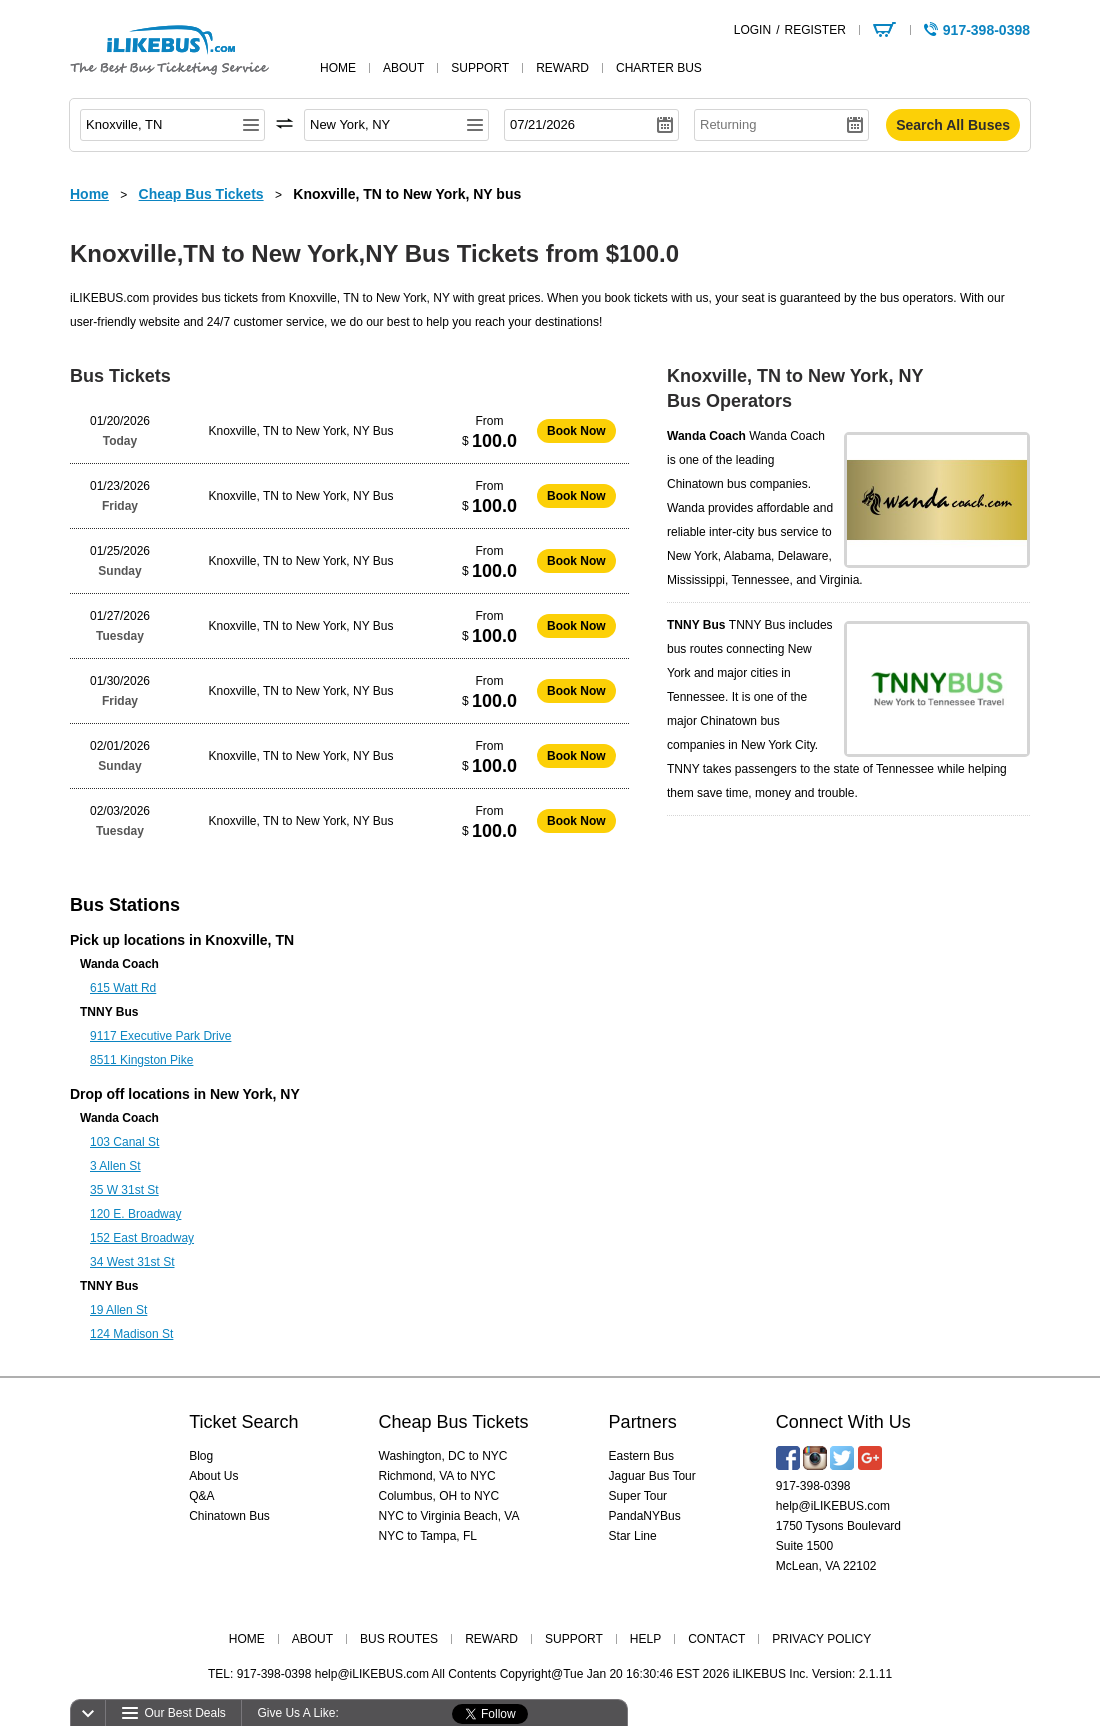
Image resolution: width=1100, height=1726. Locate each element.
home (338, 68)
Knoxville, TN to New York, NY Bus (301, 431)
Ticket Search (243, 1422)
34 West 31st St (132, 1262)
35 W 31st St (124, 1190)
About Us (213, 1476)
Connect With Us (843, 1422)
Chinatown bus (706, 484)
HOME (247, 1639)
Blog (201, 1456)
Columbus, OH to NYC (439, 1496)
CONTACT (716, 1639)
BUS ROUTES (399, 1639)
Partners (643, 1422)
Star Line (633, 1536)
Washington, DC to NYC (443, 1456)
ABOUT (312, 1639)
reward (562, 68)
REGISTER (814, 30)
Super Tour (638, 1496)
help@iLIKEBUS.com (833, 1506)
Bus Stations (125, 905)
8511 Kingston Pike (141, 1060)
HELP (645, 1639)
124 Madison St (131, 1334)
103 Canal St (124, 1142)
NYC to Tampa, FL (428, 1536)
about (403, 68)
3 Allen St (115, 1166)
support (480, 68)
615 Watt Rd (123, 988)
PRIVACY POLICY (821, 1639)
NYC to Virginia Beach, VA (449, 1516)
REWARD (491, 1639)
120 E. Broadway (135, 1214)
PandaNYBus (645, 1516)
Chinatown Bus (229, 1516)
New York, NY (255, 1094)
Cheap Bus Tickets (454, 1422)
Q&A (201, 1496)
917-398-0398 (813, 1486)
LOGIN (752, 30)
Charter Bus (659, 68)
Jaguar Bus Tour (652, 1476)
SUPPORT (574, 1639)
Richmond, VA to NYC (437, 1476)
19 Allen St (118, 1310)
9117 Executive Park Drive (160, 1036)
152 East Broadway (142, 1238)
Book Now (576, 431)
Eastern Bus (641, 1456)
